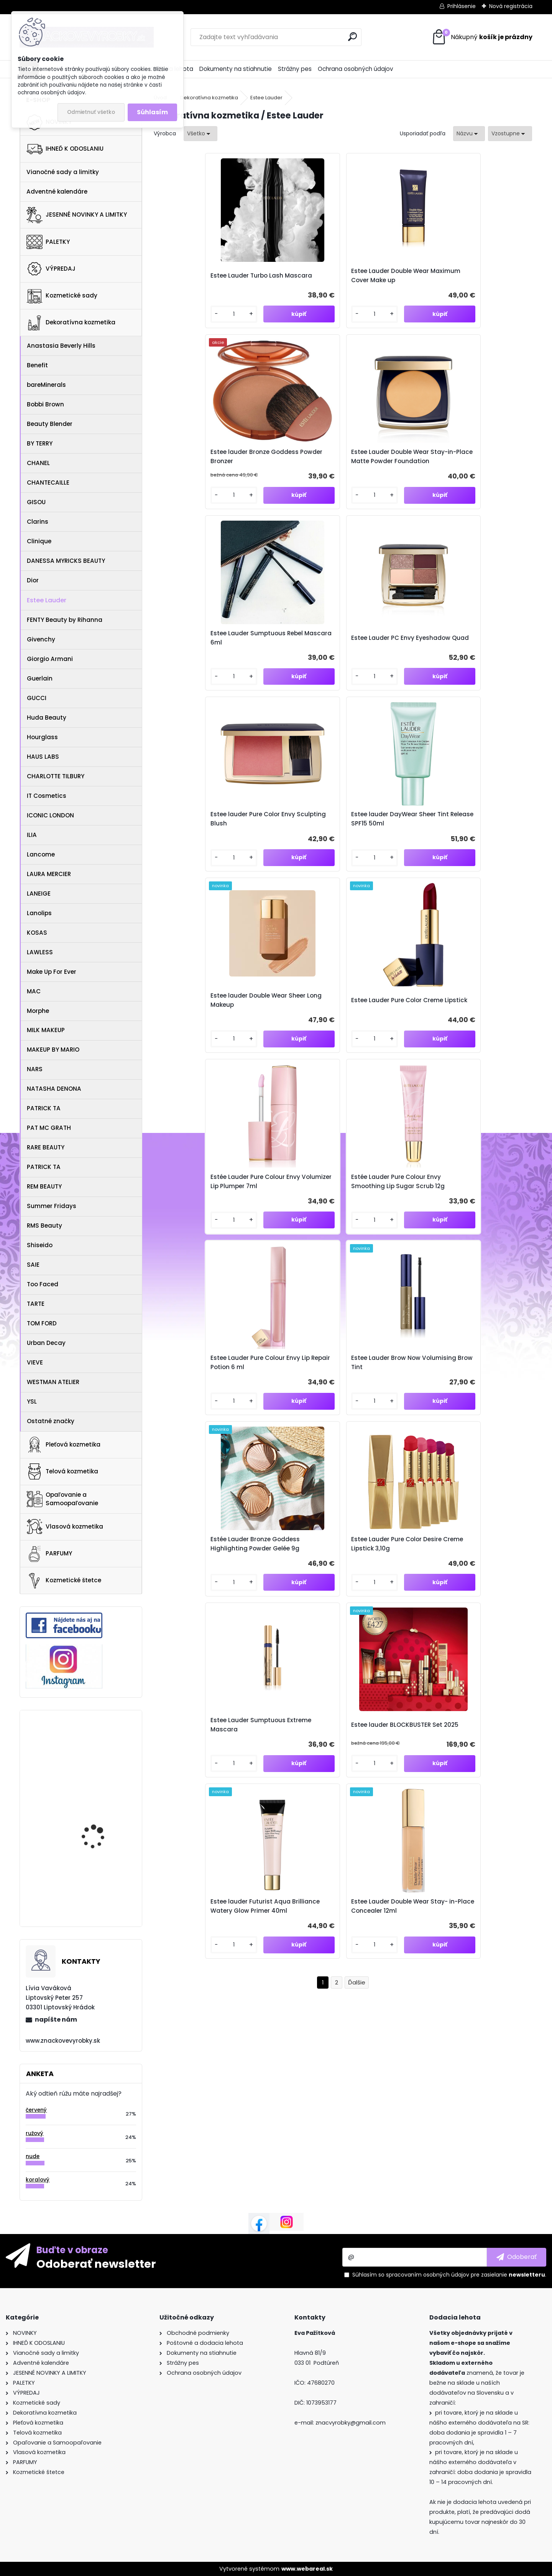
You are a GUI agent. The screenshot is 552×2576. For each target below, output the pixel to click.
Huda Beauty (46, 717)
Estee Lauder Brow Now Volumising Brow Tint (291, 874)
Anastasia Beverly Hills (61, 346)
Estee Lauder (46, 600)
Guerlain (40, 678)
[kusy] (176, 331)
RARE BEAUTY (45, 1147)
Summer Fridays (51, 1206)
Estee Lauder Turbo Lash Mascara (198, 280)
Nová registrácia (510, 6)
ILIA (32, 835)
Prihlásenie (461, 6)
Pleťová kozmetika (63, 1445)
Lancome (41, 854)
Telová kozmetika (62, 1471)
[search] (352, 36)
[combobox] (469, 133)
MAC (34, 991)
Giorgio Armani (50, 659)
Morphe (38, 1011)
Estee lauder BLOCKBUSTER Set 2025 (291, 1072)
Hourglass (42, 737)
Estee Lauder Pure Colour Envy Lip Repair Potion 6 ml (199, 874)
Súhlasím (152, 112)
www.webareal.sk (307, 2569)
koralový (37, 2179)
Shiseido (40, 1245)
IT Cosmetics (46, 796)
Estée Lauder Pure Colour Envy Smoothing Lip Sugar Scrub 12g (483, 676)
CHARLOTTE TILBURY (55, 776)
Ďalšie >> (357, 1161)
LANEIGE (39, 893)
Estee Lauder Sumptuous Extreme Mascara (199, 1072)
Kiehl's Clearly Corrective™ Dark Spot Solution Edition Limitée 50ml (100, 1882)
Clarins (37, 522)
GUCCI (36, 698)
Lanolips (39, 913)
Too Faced (42, 1284)
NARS (35, 1069)
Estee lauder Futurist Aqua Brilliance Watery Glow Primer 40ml (385, 1072)
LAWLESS (40, 952)
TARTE (35, 1304)
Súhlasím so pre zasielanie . (449, 2274)
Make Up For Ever (51, 972)
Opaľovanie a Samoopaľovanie (62, 1499)
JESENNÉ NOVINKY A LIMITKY (76, 215)
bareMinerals (46, 385)
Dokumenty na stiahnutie (235, 69)
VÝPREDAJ (51, 269)
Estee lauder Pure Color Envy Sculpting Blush (386, 478)
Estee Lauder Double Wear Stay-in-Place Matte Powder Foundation (485, 280)
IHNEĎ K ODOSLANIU (65, 149)
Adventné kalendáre (56, 191)
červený (36, 2110)
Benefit (37, 365)
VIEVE (35, 1362)
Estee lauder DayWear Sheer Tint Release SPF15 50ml (482, 478)
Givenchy (41, 639)
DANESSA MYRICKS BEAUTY (66, 561)
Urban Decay (46, 1343)
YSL (32, 1401)
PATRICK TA (44, 1108)
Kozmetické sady (61, 296)
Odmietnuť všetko (91, 112)
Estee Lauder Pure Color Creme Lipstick (292, 676)
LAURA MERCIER (49, 874)
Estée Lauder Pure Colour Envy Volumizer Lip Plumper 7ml (388, 676)
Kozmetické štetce (63, 1581)
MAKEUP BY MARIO (53, 1050)
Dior (33, 580)
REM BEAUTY (44, 1186)
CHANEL (38, 463)
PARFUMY (49, 1554)
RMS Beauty (44, 1225)
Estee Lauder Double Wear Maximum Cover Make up (296, 280)
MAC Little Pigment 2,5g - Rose (104, 1815)
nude (32, 2156)
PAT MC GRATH (49, 1128)
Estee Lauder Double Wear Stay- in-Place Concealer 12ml (485, 1072)
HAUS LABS (43, 757)
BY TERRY (40, 443)
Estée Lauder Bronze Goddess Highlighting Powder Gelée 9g (384, 874)
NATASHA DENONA (54, 1089)
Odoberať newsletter (96, 2263)
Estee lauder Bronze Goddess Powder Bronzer (389, 280)
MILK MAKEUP (46, 1030)
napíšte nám (56, 2019)
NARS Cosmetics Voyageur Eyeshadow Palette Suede (99, 1746)
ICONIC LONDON (50, 815)
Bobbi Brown (45, 404)
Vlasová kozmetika (64, 1527)
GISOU (36, 502)
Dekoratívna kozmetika (70, 323)
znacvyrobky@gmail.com (350, 2422)
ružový (34, 2133)
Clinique (39, 541)
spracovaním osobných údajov (427, 2274)
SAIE (33, 1265)
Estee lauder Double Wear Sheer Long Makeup (200, 676)
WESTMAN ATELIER (53, 1382)
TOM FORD (42, 1323)
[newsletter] (516, 2257)
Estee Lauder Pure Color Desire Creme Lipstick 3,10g (481, 874)
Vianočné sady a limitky (62, 172)
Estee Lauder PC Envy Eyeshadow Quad (288, 478)
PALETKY (48, 242)
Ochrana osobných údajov (355, 69)
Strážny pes (295, 69)
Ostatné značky (50, 1421)
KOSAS (37, 933)
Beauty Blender (49, 424)
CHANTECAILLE (48, 482)
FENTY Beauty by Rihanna (64, 620)
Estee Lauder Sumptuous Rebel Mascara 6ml (199, 478)
